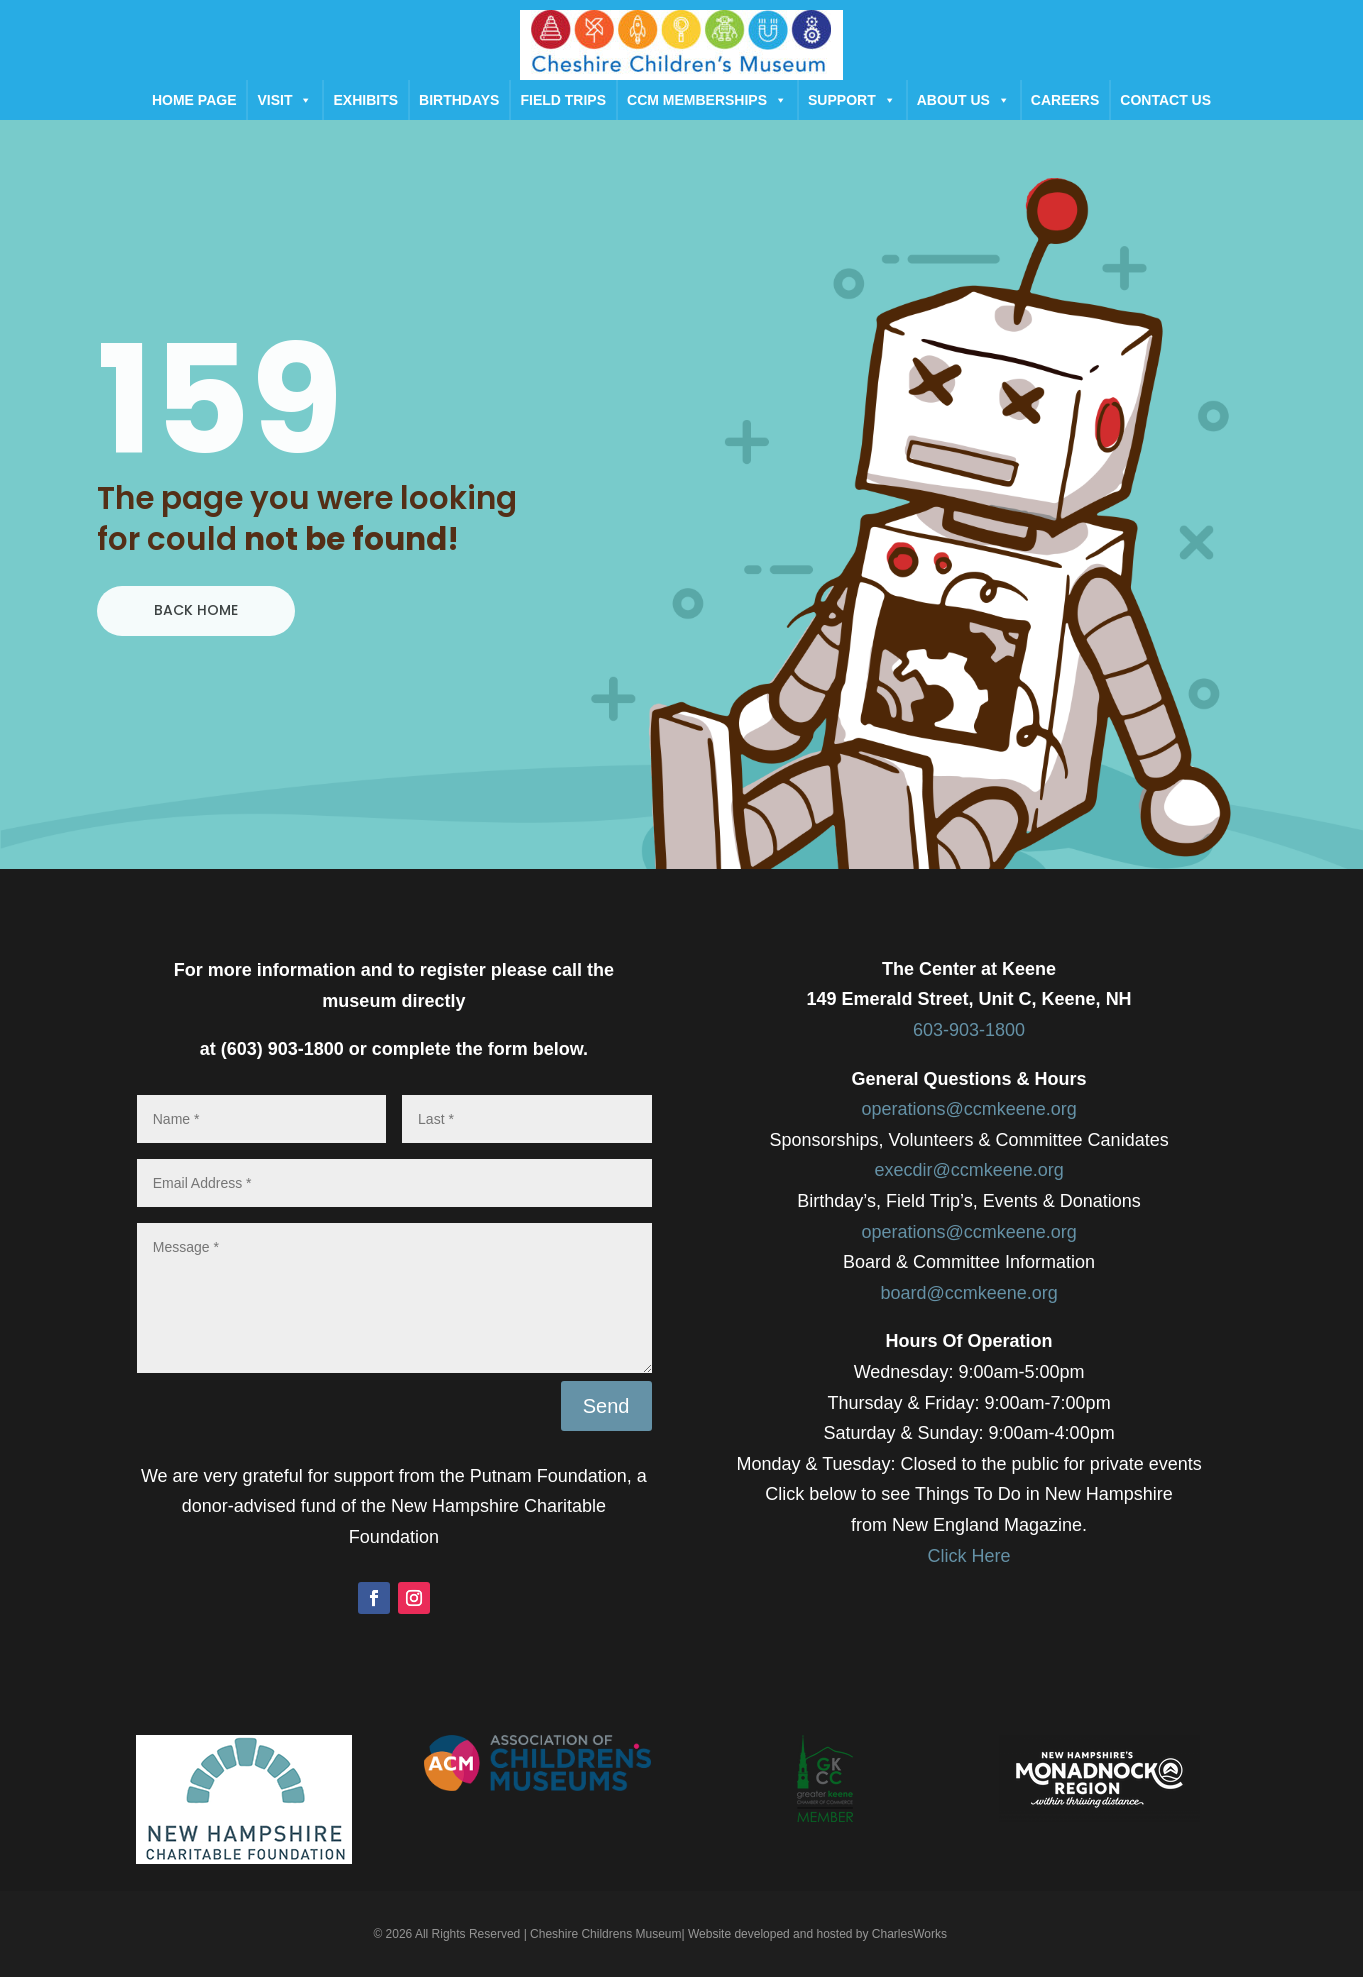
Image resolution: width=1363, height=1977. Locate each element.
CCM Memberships (707, 100)
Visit (284, 100)
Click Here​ (969, 1556)
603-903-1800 (969, 1030)
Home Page (194, 100)
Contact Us (1165, 100)
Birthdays (459, 100)
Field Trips (563, 100)
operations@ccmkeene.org (968, 1109)
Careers (1065, 100)
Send (606, 1406)
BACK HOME (196, 610)
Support (852, 100)
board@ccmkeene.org (968, 1293)
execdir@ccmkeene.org (968, 1170)
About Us (963, 100)
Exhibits (365, 100)
